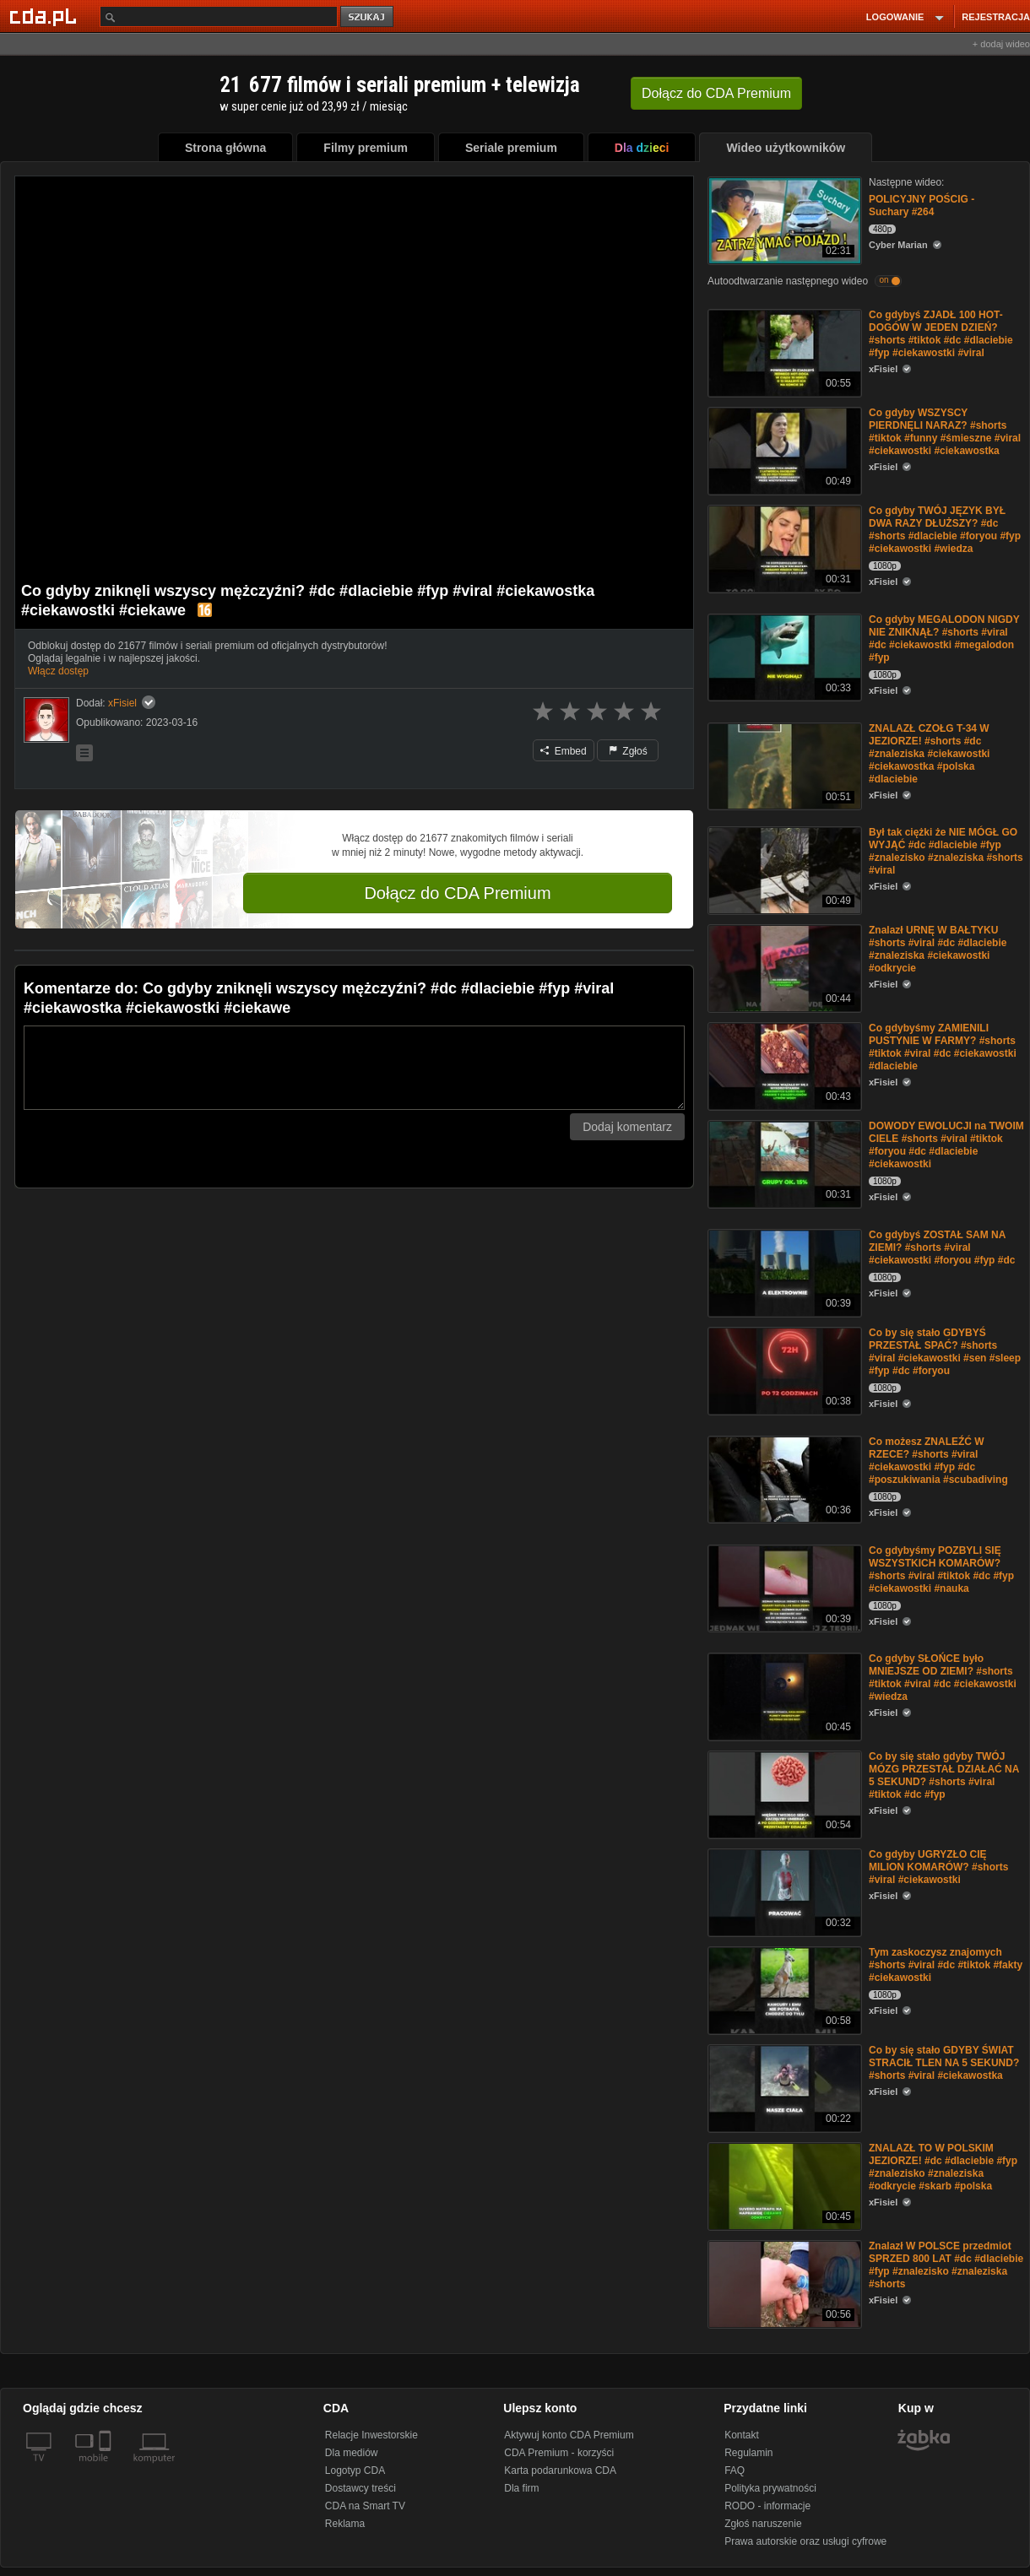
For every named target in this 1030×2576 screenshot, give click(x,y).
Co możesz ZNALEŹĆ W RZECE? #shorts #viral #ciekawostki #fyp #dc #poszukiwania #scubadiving (938, 1461)
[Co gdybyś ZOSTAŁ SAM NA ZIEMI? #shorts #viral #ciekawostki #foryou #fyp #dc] (783, 1271)
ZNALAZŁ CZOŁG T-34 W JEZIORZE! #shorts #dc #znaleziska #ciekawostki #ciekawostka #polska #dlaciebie (929, 753)
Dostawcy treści (360, 2488)
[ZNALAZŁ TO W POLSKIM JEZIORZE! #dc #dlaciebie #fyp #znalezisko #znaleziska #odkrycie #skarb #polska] (783, 2184)
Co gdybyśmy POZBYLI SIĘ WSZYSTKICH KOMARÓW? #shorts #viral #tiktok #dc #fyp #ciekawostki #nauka (941, 1569)
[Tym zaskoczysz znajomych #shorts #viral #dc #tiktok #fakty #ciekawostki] (783, 1989)
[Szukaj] (219, 16)
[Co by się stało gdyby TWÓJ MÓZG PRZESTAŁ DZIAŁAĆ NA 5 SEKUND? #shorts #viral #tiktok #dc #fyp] (783, 1793)
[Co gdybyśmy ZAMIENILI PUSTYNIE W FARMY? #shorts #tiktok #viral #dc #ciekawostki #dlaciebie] (783, 1064)
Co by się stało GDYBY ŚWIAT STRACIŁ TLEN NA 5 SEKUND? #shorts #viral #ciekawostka (944, 2062)
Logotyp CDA (355, 2470)
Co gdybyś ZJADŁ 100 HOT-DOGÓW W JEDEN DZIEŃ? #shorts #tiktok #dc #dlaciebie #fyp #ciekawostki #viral (941, 334)
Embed (563, 751)
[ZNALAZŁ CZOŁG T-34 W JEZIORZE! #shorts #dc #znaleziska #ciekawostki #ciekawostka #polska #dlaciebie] (783, 765)
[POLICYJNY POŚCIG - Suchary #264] (783, 219)
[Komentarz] (354, 1068)
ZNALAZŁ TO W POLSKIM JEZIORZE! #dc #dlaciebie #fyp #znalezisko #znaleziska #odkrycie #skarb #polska (943, 2167)
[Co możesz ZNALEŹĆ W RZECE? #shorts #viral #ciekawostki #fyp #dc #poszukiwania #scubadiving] (783, 1478)
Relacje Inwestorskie (371, 2435)
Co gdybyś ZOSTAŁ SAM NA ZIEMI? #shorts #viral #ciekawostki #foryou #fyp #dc (942, 1247)
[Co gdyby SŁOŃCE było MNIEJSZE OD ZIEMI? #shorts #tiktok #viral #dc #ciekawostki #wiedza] (783, 1695)
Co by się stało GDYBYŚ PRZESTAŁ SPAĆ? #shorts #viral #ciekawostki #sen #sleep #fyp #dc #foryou (945, 1352)
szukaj (368, 17)
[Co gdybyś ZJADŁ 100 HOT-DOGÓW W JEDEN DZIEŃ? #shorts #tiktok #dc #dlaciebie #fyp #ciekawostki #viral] (783, 351)
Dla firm (521, 2488)
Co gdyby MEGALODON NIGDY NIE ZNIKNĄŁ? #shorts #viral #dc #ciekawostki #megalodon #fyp (944, 638)
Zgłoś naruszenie (762, 2524)
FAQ (734, 2470)
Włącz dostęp (58, 671)
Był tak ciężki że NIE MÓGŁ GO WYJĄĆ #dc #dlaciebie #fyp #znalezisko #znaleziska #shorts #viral (946, 851)
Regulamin (748, 2453)
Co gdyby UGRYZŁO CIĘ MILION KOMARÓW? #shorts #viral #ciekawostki (938, 1867)
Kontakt (741, 2435)
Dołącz (716, 93)
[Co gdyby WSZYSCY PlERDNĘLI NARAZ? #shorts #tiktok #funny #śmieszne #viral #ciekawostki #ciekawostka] (783, 449)
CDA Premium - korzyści (559, 2453)
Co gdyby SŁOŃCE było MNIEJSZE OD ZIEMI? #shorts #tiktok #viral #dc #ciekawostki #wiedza (942, 1677)
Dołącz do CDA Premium (457, 893)
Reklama (345, 2524)
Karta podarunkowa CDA (560, 2470)
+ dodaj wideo (1001, 44)
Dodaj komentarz (627, 1127)
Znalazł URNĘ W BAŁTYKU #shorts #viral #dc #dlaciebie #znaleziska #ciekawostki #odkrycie (937, 949)
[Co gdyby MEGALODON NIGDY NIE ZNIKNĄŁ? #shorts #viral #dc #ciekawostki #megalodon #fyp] (783, 656)
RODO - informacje (767, 2506)
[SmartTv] (106, 2468)
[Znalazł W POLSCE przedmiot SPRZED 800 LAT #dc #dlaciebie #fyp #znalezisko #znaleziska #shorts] (783, 2282)
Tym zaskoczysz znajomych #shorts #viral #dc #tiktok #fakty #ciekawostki (945, 1964)
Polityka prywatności (770, 2488)
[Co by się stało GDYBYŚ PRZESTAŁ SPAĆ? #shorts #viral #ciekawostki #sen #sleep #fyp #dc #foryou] (783, 1369)
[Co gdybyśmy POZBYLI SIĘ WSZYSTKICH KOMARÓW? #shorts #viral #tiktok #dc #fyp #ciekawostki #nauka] (783, 1587)
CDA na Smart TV (365, 2506)
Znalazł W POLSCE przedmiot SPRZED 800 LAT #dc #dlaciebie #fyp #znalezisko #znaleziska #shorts (946, 2265)
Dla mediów (351, 2453)
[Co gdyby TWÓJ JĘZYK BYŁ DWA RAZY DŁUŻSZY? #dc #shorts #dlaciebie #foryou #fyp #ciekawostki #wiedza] (783, 547)
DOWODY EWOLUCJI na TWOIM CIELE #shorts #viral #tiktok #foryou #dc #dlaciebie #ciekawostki (946, 1145)
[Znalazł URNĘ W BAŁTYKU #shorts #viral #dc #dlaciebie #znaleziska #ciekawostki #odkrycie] (783, 966)
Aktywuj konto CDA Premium (568, 2435)
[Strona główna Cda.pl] (45, 16)
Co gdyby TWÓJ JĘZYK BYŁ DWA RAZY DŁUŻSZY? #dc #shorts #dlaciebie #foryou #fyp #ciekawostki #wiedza (945, 530)
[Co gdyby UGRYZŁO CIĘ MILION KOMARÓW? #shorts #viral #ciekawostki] (783, 1891)
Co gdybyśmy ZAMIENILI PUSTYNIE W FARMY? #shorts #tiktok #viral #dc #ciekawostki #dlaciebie (942, 1047)
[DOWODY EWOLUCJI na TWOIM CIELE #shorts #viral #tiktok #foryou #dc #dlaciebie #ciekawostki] (783, 1162)
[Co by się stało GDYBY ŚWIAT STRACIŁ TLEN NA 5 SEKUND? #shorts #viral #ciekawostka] (783, 2087)
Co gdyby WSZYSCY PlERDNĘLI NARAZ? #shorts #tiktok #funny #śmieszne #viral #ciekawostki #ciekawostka (945, 432)
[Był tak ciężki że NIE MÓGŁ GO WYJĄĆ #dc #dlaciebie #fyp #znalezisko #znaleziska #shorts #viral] (783, 869)
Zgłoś (628, 751)
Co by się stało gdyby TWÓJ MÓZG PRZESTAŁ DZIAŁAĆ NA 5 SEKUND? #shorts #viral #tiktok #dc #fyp (944, 1775)
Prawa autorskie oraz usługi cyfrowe (805, 2541)
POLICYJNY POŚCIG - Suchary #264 (921, 205)
